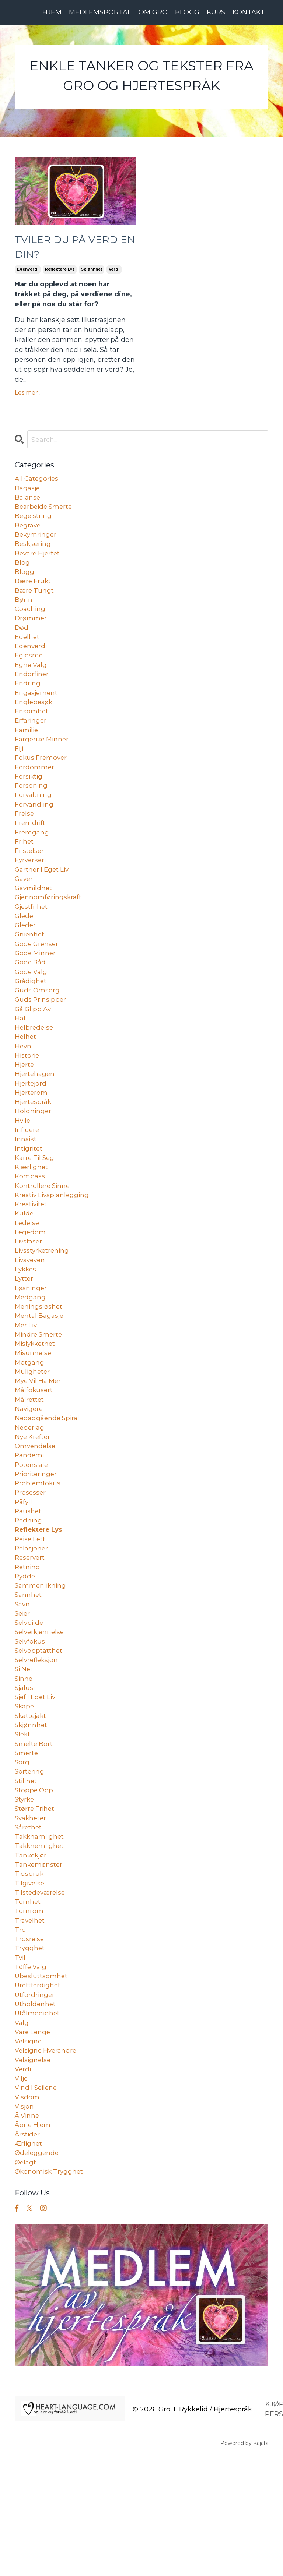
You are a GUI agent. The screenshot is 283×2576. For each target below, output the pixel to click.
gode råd (31, 1000)
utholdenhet (36, 2114)
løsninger (31, 1348)
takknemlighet (40, 1945)
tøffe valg (31, 2074)
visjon (25, 2223)
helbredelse (35, 1070)
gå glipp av (34, 1050)
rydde (25, 1656)
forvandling (35, 832)
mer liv (27, 1388)
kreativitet (32, 1259)
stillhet (26, 1875)
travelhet (30, 2024)
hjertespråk (34, 1150)
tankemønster (39, 1965)
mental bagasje (40, 1378)
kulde (24, 1269)
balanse (28, 504)
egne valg (32, 682)
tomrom (29, 2014)
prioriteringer (37, 1547)
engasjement (37, 712)
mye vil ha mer (40, 1448)
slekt (23, 1825)
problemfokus (38, 1557)
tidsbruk (29, 1974)
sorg (22, 1855)
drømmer (31, 633)
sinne (24, 1766)
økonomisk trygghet (50, 2293)
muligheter (33, 1438)
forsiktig (29, 802)
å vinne (28, 2233)
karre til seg (36, 1209)
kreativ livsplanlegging (54, 1249)
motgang (30, 1428)
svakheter (31, 1915)
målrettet (30, 1468)
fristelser (30, 881)
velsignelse (33, 2173)
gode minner (36, 991)
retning (28, 1646)
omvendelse (36, 1517)
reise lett (31, 1617)
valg (22, 2133)
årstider (28, 2253)
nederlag (30, 1497)
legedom (30, 1289)
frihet (24, 871)
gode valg (32, 1010)
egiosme (29, 672)
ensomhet (32, 732)
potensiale (32, 1537)
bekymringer (36, 543)
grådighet (31, 1020)
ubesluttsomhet (42, 2084)
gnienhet (30, 971)
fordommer (35, 792)
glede (24, 951)
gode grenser (37, 981)
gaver (24, 911)
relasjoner (32, 1627)
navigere (30, 1478)
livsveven (31, 1319)
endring (28, 702)
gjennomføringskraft (49, 931)
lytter (24, 1338)
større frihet (35, 1905)
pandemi (30, 1527)
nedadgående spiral (49, 1487)
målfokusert (34, 1458)
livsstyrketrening (43, 1309)
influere (27, 1179)
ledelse (27, 1279)
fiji (19, 772)
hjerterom (32, 1140)
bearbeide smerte (45, 513)
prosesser (31, 1567)
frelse (25, 841)
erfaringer (31, 742)
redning (29, 1597)
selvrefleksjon (38, 1746)
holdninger (33, 1159)
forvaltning (34, 822)
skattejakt (32, 1806)
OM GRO (152, 12)
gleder (26, 961)
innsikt (26, 1189)
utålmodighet (38, 2124)
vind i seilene (37, 2203)
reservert (30, 1637)
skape (25, 1796)
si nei (24, 1756)
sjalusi (25, 1776)
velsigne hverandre (47, 2163)
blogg (24, 583)
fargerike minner (43, 762)
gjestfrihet (32, 941)
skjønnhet (91, 273)
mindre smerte (39, 1398)
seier (23, 1696)
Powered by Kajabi (244, 2564)
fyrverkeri (31, 891)
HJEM (50, 12)
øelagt (26, 2283)
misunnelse (34, 1418)
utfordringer (35, 2104)
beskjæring (34, 553)
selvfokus (30, 1726)
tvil (20, 2064)
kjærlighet (32, 1219)
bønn (23, 613)
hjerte (25, 1110)
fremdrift (30, 851)
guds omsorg (38, 1030)
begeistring (34, 523)
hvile (23, 1169)
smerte (27, 1845)
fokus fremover (42, 782)
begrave (28, 533)
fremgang (32, 861)
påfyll (24, 1577)
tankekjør (31, 1955)
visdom (27, 2213)
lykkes (26, 1328)
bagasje (28, 494)
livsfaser (29, 1299)
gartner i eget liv (43, 901)
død (22, 643)
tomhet (28, 2004)
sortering (30, 1865)
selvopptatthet (39, 1736)
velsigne (29, 2153)
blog (22, 573)
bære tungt (35, 603)
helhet (26, 1080)
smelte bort (34, 1835)
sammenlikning (41, 1666)
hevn (23, 1090)
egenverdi (27, 273)
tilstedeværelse (41, 1994)
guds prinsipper (41, 1040)
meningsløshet (39, 1368)
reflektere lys (59, 273)
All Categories (38, 484)
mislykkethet (36, 1408)
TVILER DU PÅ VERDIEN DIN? (56, 249)
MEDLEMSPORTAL (99, 12)
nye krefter (33, 1507)
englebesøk (34, 722)
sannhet (29, 1676)
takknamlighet (40, 1935)
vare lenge (33, 2143)
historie (27, 1100)
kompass (30, 1229)
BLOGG (186, 12)
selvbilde (30, 1706)
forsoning (31, 812)
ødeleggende (37, 2273)
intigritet (29, 1199)
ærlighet (29, 2263)
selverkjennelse (41, 1716)
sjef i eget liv (37, 1786)
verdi (114, 273)
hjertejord (31, 1130)
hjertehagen (35, 1120)
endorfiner (32, 692)
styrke (25, 1895)
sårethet (29, 1925)
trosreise (30, 2044)
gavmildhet (34, 921)
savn (23, 1686)
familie (27, 752)
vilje (22, 2193)
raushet (28, 1587)
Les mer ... (29, 397)
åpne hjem (34, 2243)
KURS (215, 12)
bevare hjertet (39, 563)
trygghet (30, 2054)
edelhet (28, 653)
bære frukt (33, 593)
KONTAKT (248, 12)
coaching (30, 623)
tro (20, 2034)
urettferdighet (38, 2094)
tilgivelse (30, 1984)
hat (21, 1060)
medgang (31, 1358)
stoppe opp (35, 1885)
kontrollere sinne (43, 1239)
